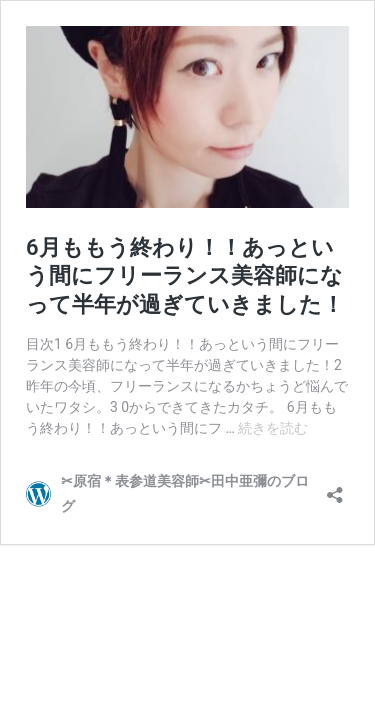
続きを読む (273, 428)
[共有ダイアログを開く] (335, 488)
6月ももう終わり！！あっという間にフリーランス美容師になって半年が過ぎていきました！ (185, 276)
